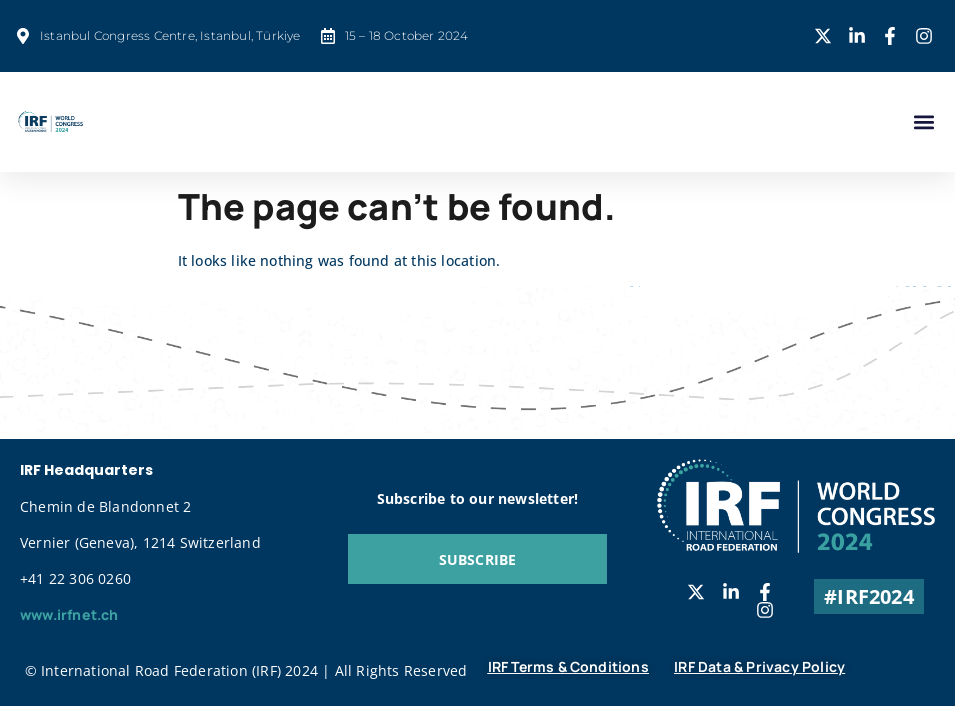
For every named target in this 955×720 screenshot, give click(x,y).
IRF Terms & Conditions (568, 666)
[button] (923, 122)
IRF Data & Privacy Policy (759, 666)
